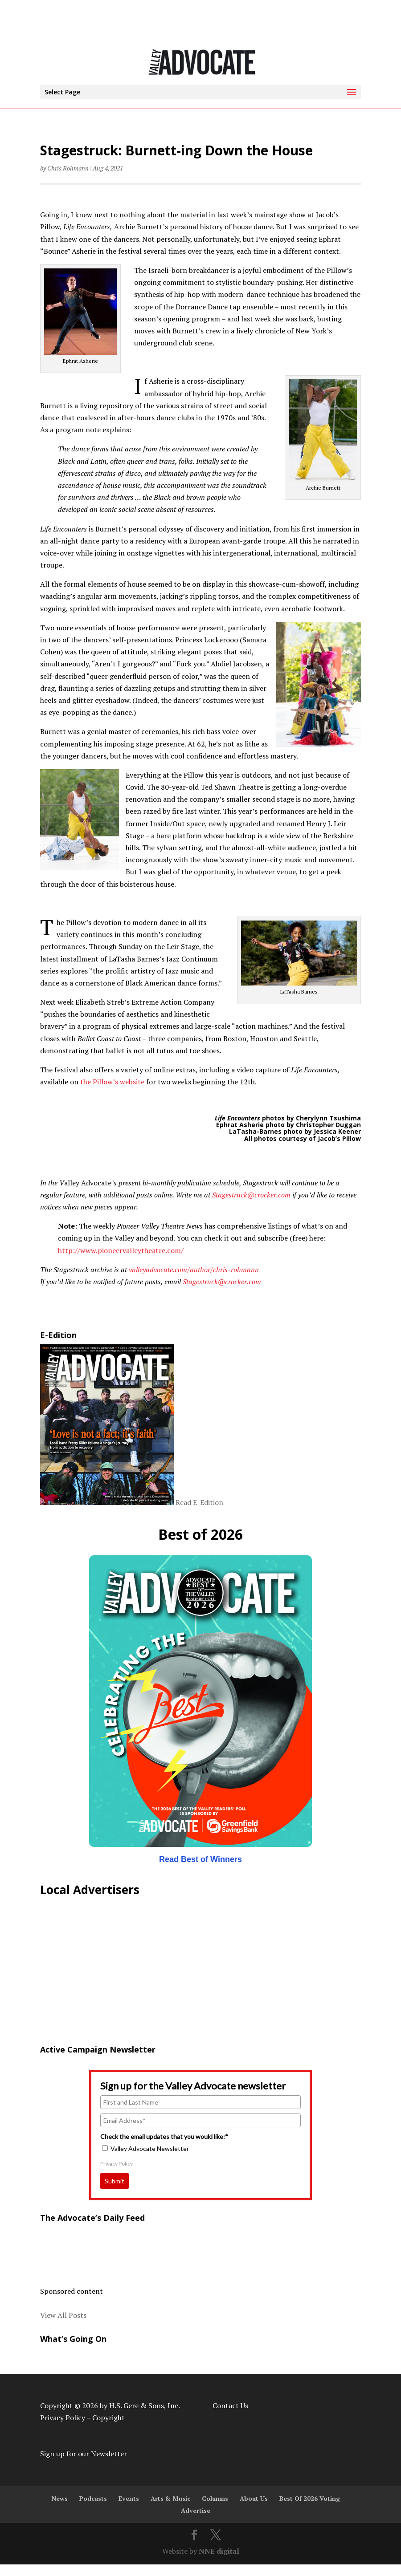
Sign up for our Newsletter (83, 2453)
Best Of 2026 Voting (309, 2498)
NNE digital (219, 2551)
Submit (114, 2181)
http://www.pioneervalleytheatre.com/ (121, 1250)
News (59, 2498)
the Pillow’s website (112, 1082)
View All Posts (63, 2315)
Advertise (195, 2510)
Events (129, 2498)
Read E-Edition (199, 1502)
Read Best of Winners (200, 1859)
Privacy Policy (116, 2163)
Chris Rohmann (68, 168)
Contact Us (230, 2405)
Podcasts (93, 2498)
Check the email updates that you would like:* (164, 2136)
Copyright (108, 2417)
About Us (254, 2498)
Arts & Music (170, 2498)
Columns (215, 2498)
